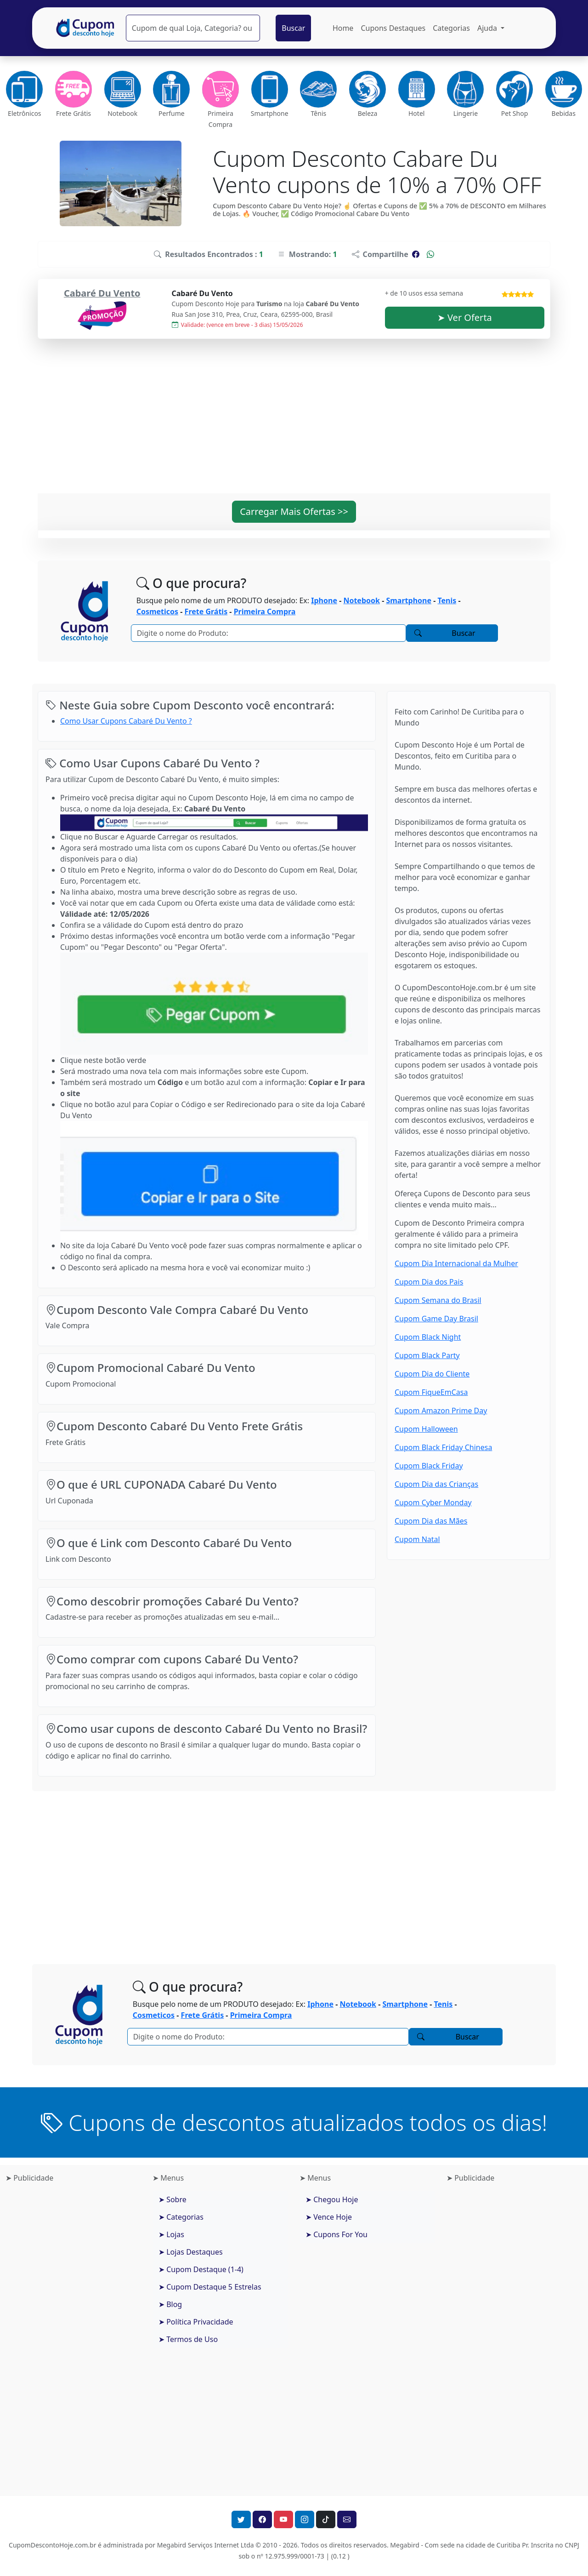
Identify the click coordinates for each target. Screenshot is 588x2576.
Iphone (324, 600)
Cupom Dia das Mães (431, 1521)
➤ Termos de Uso (188, 2339)
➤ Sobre (172, 2199)
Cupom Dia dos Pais (429, 1282)
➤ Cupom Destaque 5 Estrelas (209, 2287)
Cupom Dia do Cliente (432, 1374)
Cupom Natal (417, 1539)
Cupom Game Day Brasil (436, 1319)
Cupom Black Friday (429, 1466)
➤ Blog (170, 2304)
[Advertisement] (294, 421)
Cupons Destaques (393, 28)
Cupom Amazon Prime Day (441, 1410)
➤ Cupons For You (336, 2234)
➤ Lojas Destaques (190, 2252)
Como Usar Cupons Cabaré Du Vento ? (126, 721)
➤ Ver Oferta (464, 317)
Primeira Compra (265, 611)
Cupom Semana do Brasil (438, 1300)
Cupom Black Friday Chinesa (443, 1447)
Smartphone (408, 600)
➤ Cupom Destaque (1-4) (200, 2269)
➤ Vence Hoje (328, 2217)
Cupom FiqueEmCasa (431, 1392)
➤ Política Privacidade (195, 2322)
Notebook (361, 600)
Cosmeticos (157, 611)
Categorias (451, 28)
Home (343, 28)
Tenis (446, 600)
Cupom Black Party (427, 1355)
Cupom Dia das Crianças (436, 1484)
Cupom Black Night (428, 1337)
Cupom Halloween (426, 1429)
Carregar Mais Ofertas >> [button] (294, 511)
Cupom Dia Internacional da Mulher (456, 1263)
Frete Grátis (206, 611)
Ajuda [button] (488, 28)
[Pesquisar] (193, 28)
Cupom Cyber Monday (433, 1502)
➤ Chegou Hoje (331, 2199)
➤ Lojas (171, 2234)
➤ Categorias (181, 2217)
